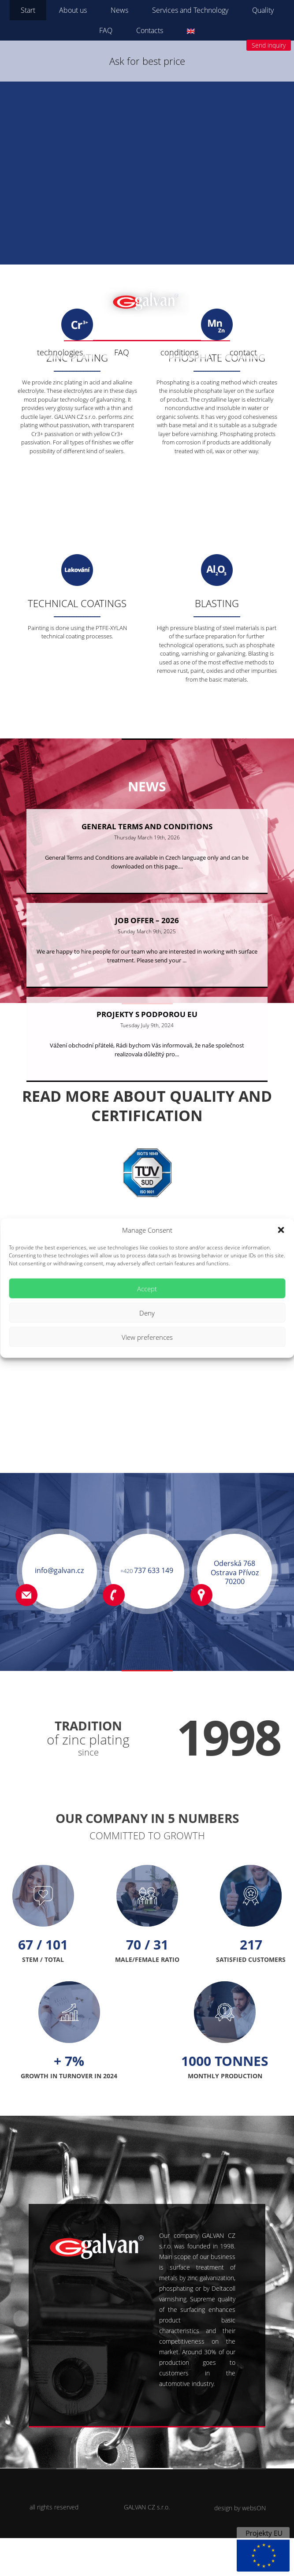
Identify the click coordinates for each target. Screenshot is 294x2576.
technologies (60, 352)
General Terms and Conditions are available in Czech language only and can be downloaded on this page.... (147, 894)
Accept (147, 1288)
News (119, 10)
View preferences (147, 1336)
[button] (280, 1230)
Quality (263, 10)
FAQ (105, 30)
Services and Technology (190, 10)
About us (73, 10)
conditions (179, 352)
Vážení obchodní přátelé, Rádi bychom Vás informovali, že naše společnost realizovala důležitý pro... (147, 1088)
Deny (147, 1312)
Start (28, 10)
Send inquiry (269, 45)
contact (243, 352)
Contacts (149, 30)
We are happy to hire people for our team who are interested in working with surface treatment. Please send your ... (147, 991)
